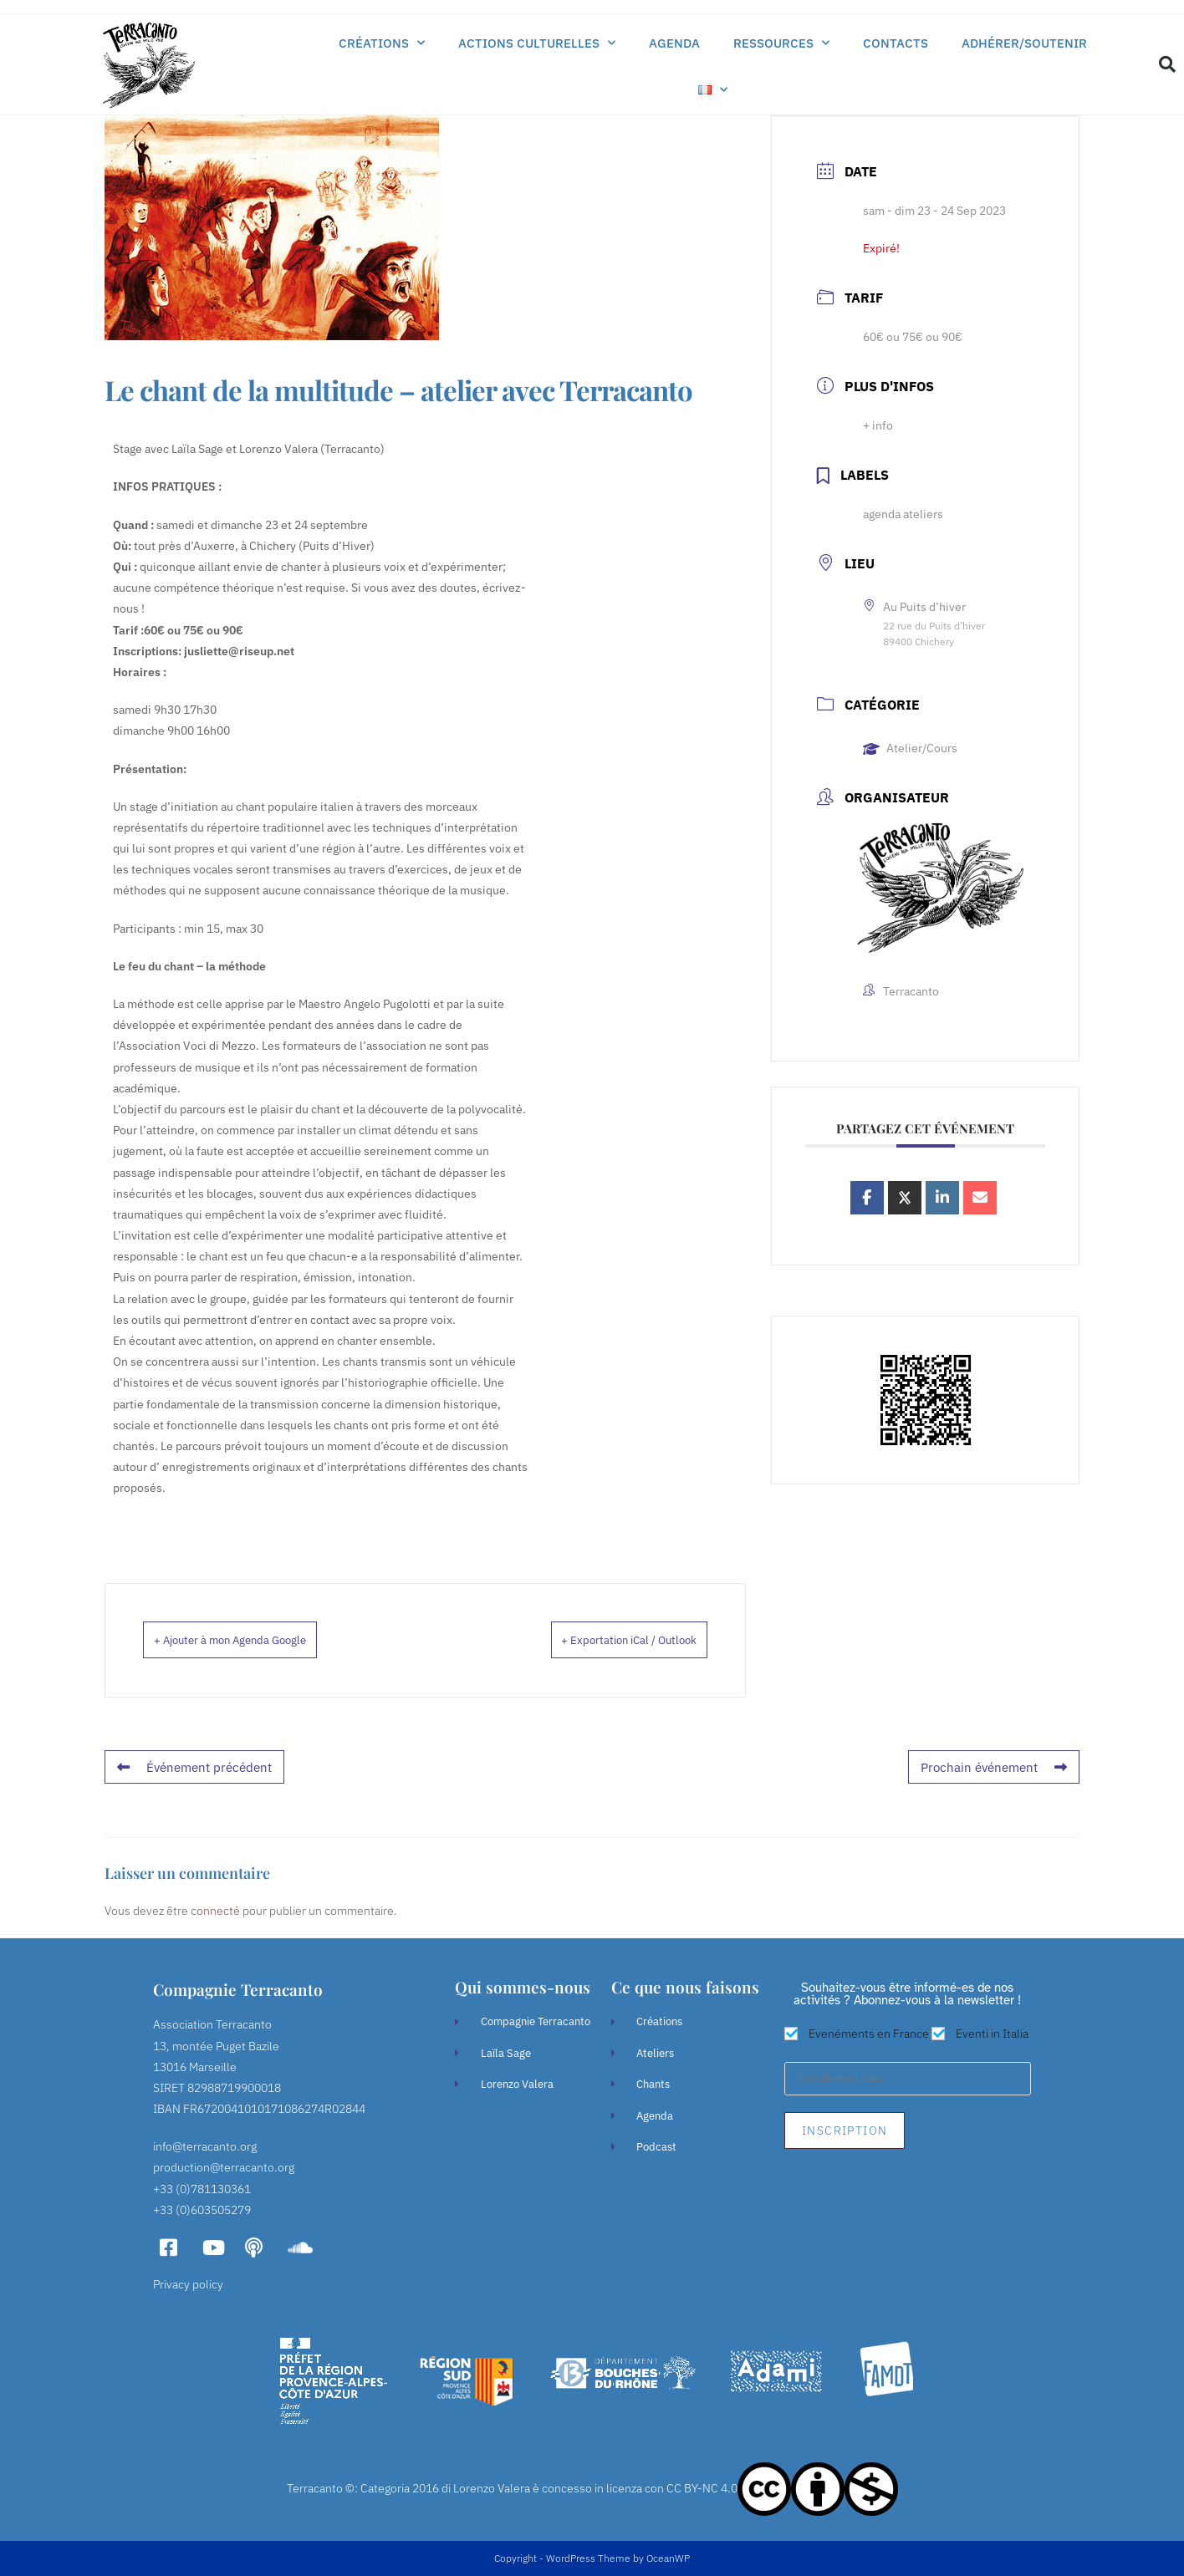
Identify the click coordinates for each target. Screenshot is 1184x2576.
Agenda (674, 43)
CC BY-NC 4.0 (701, 2488)
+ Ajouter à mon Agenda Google (257, 1641)
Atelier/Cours (910, 748)
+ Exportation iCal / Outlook (604, 1641)
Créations (382, 43)
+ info (878, 425)
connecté (215, 1910)
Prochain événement (998, 1767)
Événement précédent (190, 1767)
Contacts (895, 43)
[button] (1167, 64)
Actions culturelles (536, 43)
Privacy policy (188, 2284)
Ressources (781, 43)
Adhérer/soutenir (1024, 43)
